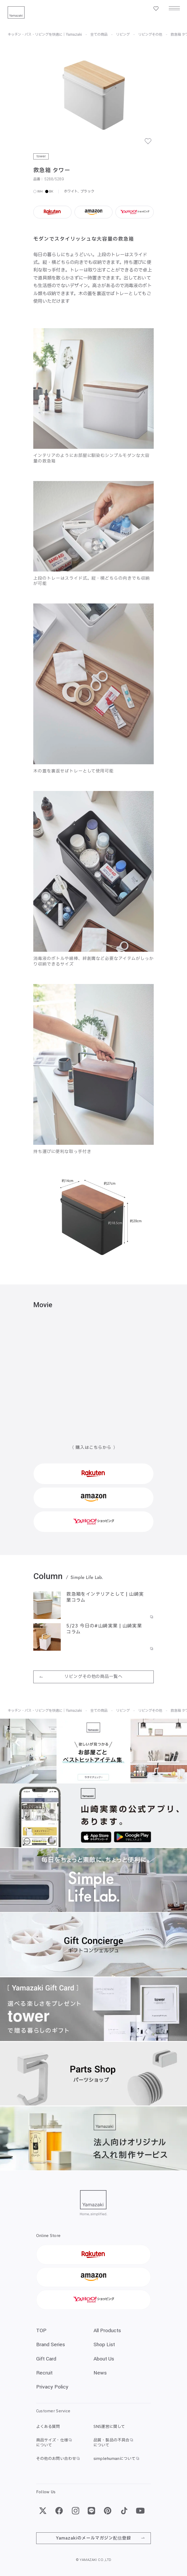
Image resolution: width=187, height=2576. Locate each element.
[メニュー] (174, 8)
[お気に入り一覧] (156, 8)
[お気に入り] (150, 144)
